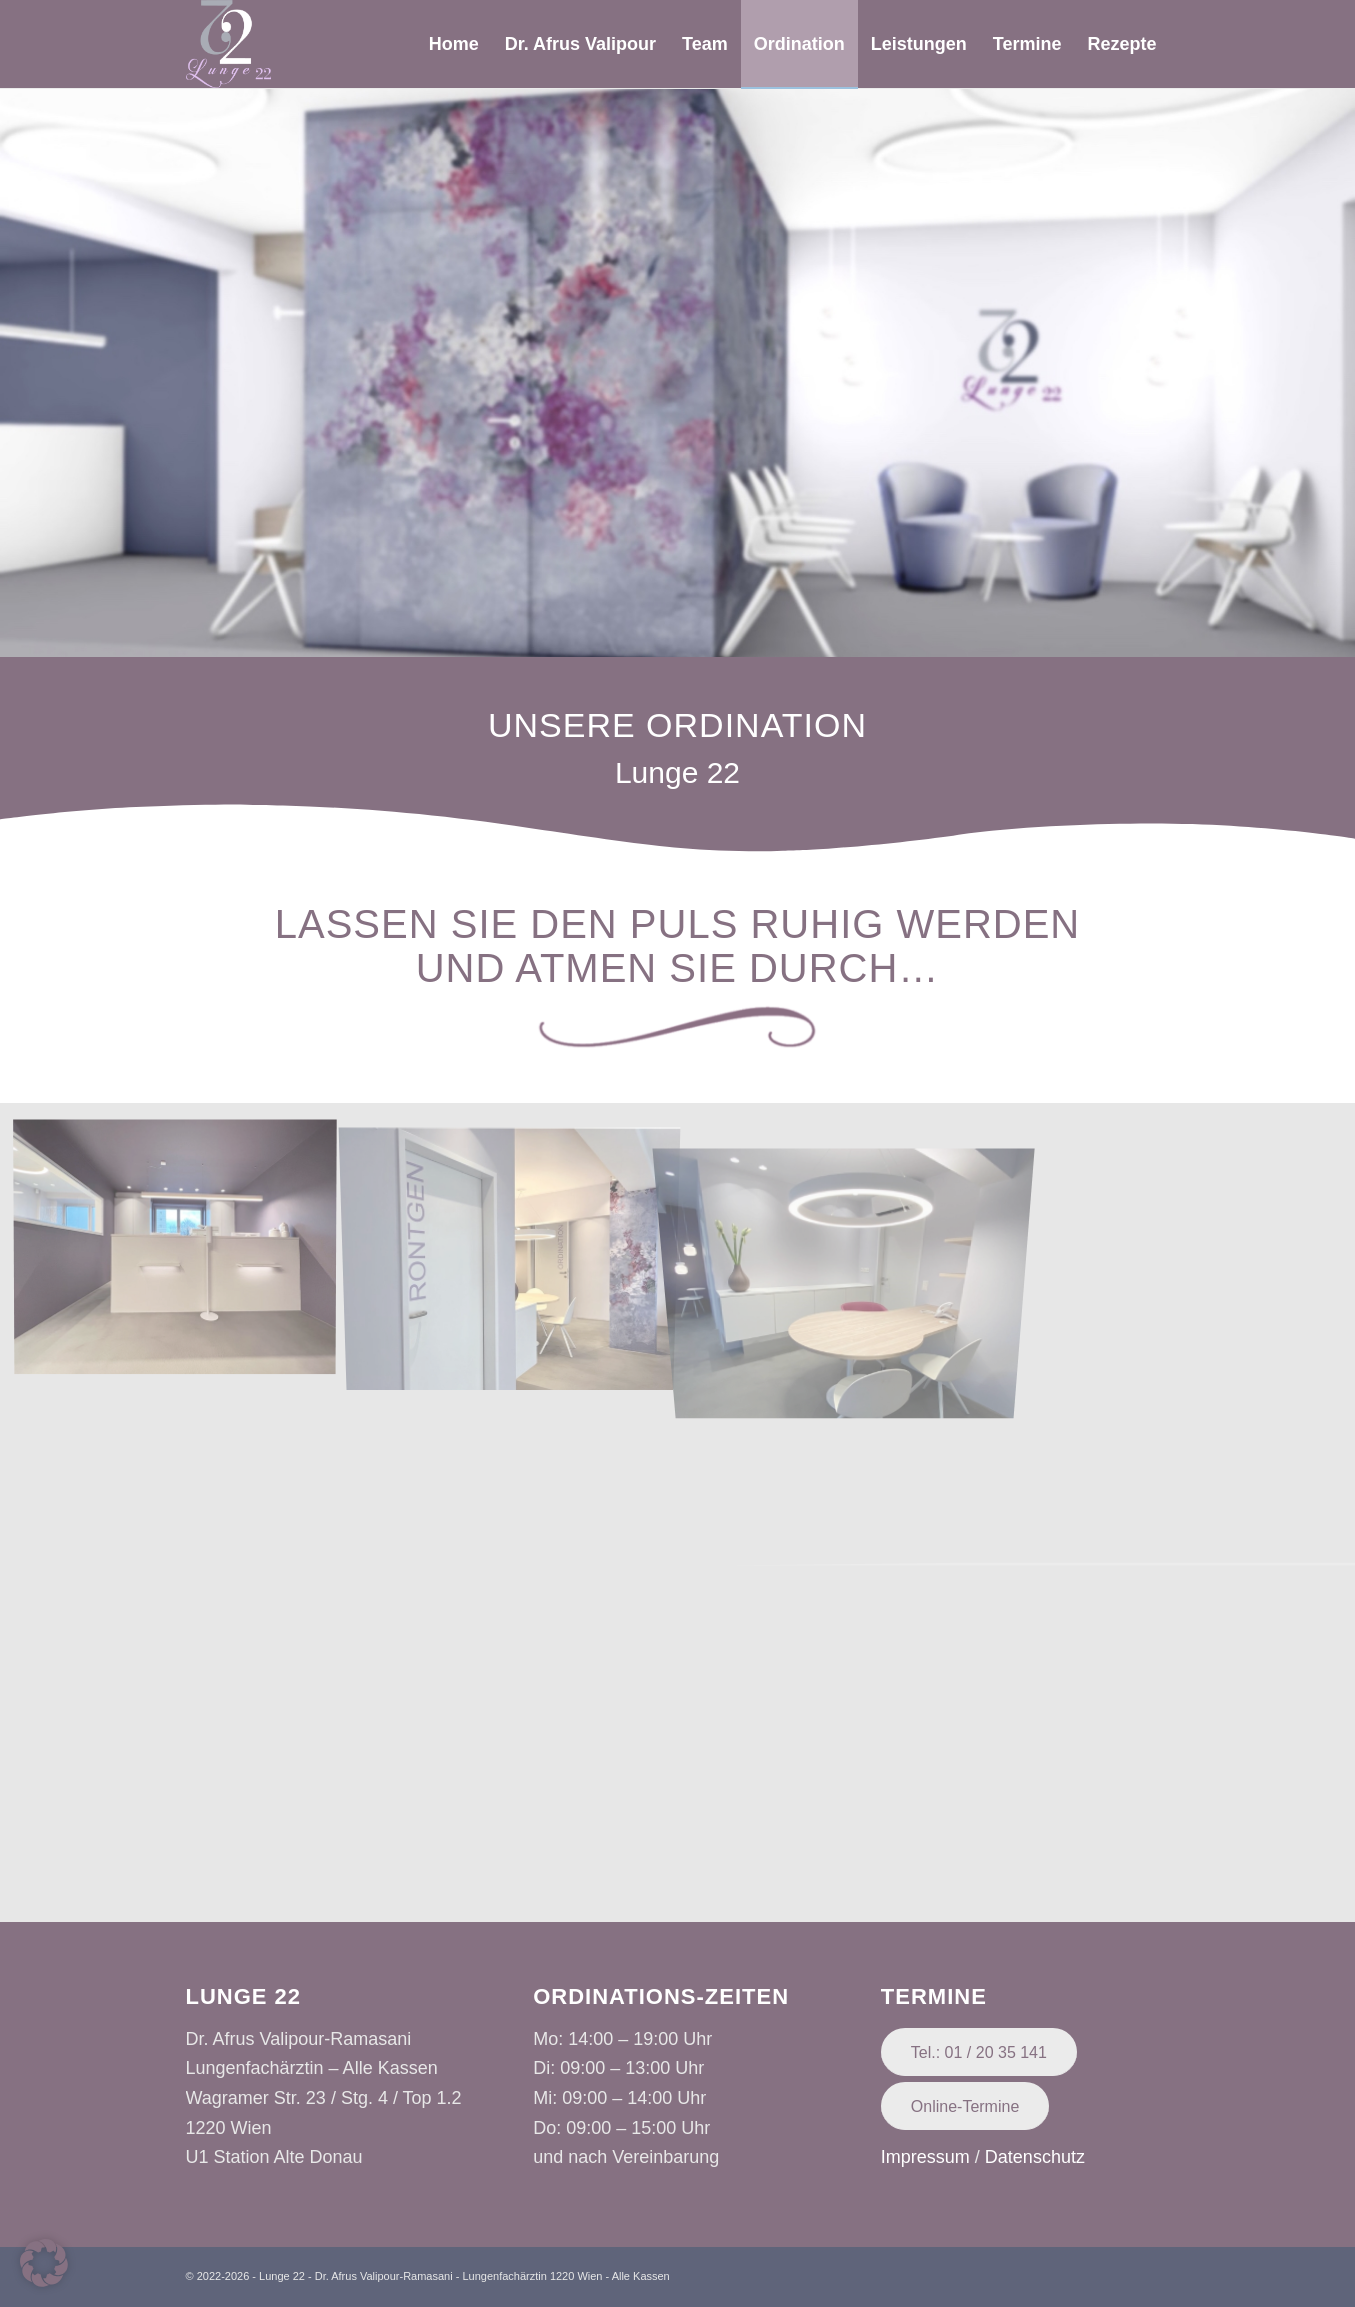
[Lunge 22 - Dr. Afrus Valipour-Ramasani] (229, 44)
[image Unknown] (182, 1252)
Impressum (925, 2157)
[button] (44, 2263)
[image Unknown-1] (517, 1252)
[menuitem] (454, 44)
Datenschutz (1035, 2157)
